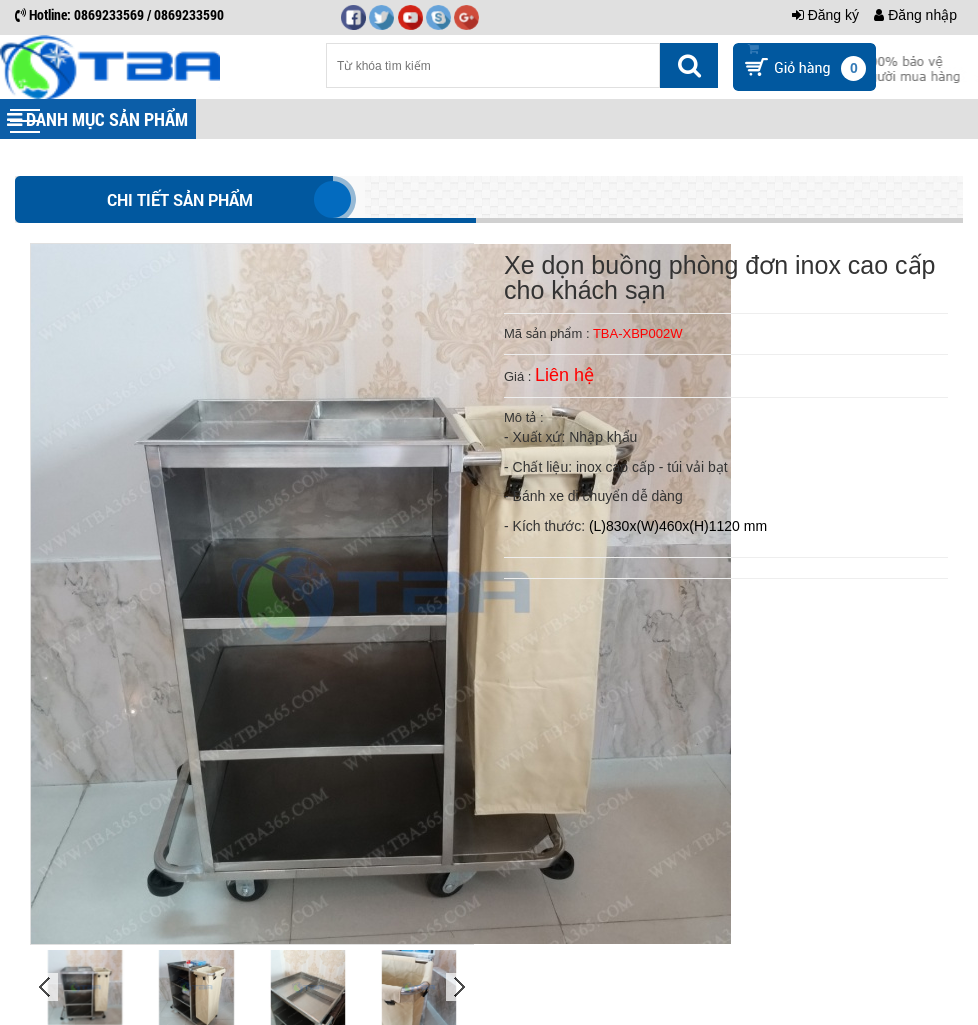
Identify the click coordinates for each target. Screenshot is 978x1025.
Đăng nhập (915, 15)
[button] (25, 121)
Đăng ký (825, 15)
